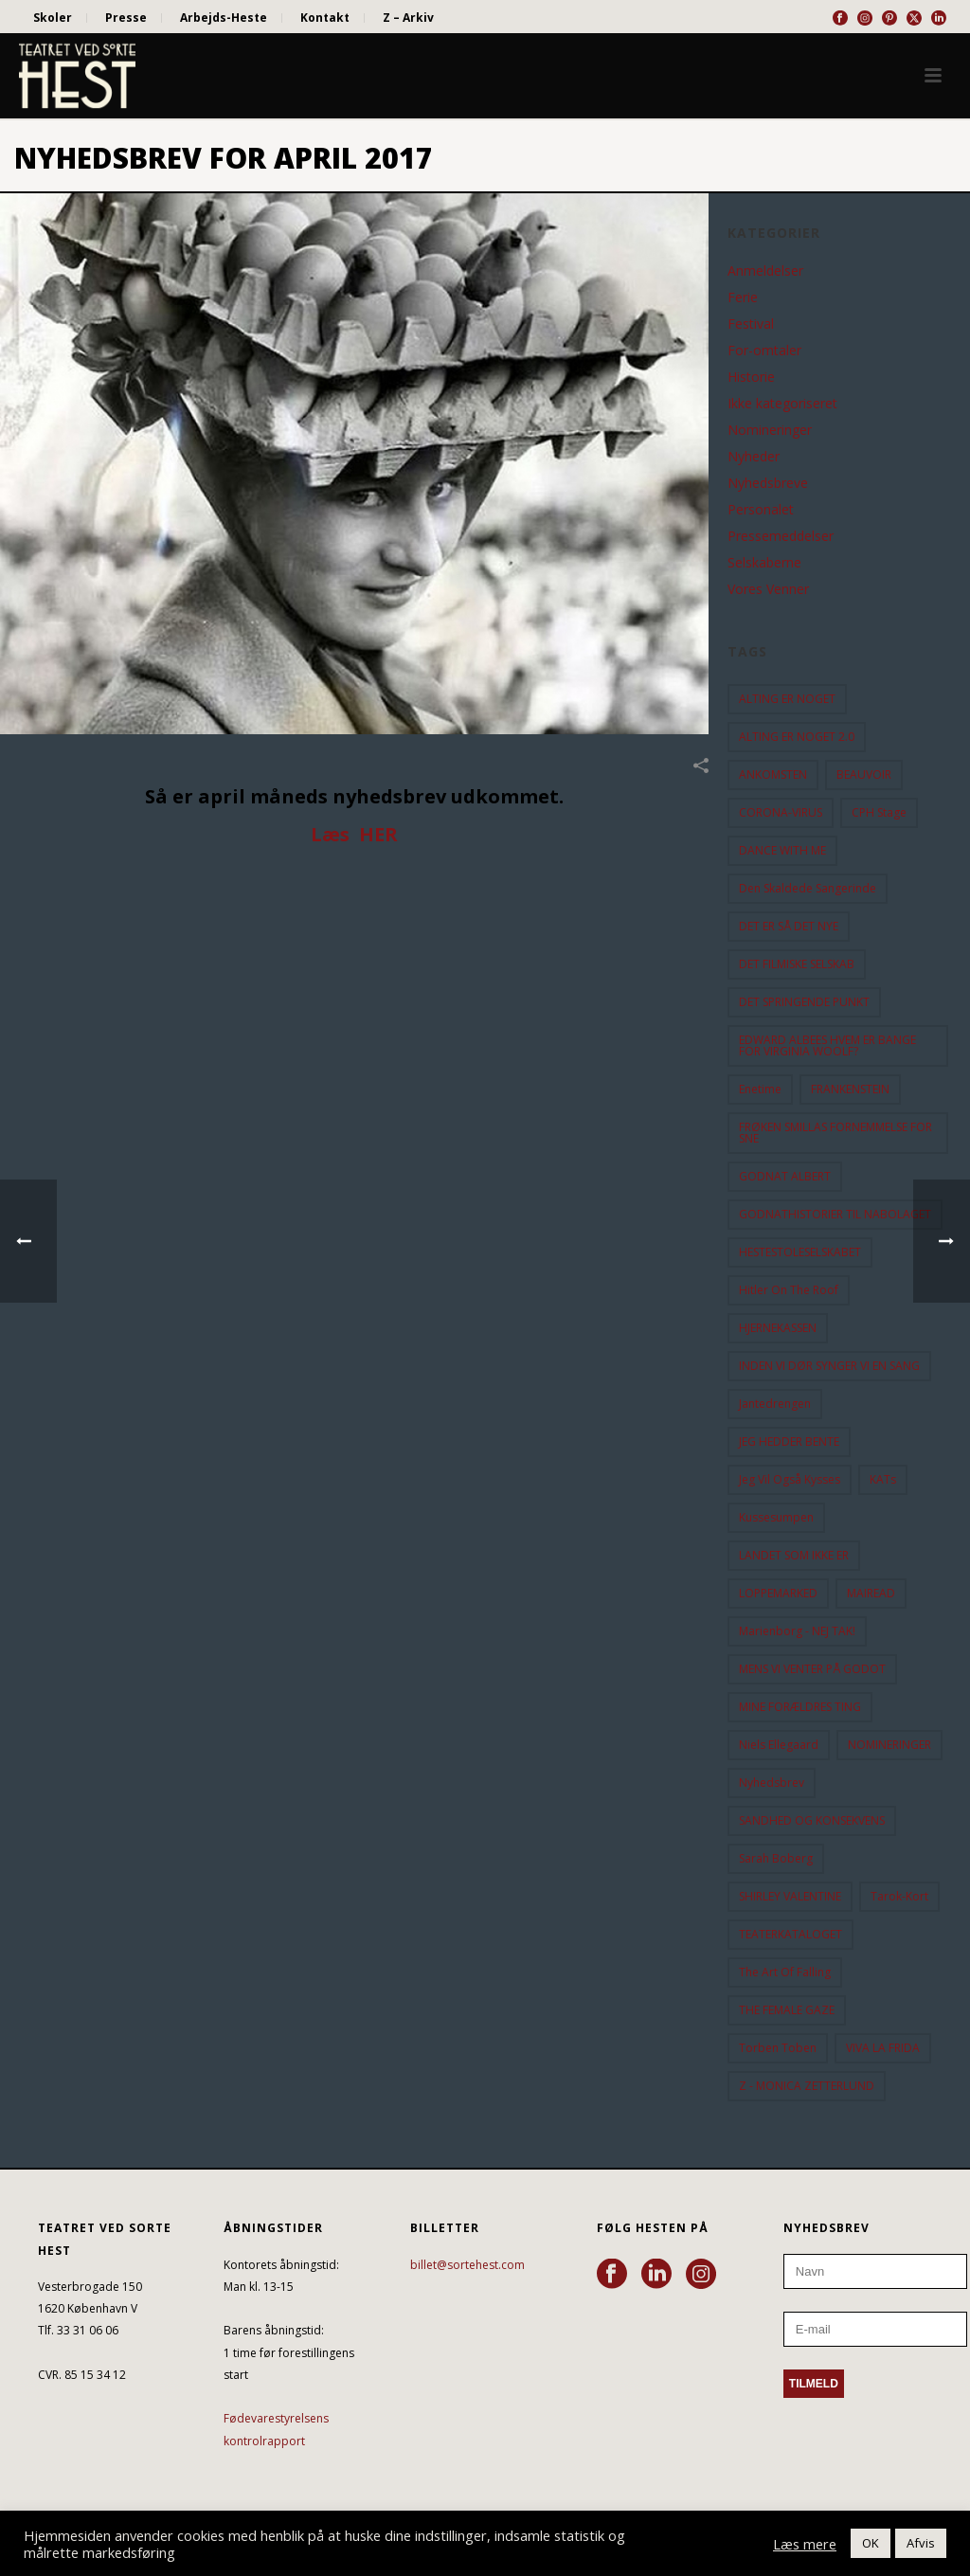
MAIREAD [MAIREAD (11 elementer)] (871, 1593)
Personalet (761, 509)
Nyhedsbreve (768, 483)
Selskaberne (764, 562)
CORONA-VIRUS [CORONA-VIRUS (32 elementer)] (780, 812)
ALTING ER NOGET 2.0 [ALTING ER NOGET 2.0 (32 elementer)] (796, 737)
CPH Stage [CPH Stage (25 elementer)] (879, 812)
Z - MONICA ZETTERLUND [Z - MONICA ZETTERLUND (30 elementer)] (806, 2086)
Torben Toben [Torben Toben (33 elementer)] (778, 2048)
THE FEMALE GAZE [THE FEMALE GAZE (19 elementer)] (787, 2010)
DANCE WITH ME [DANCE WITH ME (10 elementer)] (782, 850)
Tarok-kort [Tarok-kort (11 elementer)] (899, 1896)
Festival (751, 324)
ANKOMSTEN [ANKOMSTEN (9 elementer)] (773, 774)
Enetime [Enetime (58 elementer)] (760, 1089)
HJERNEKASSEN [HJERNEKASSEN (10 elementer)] (778, 1328)
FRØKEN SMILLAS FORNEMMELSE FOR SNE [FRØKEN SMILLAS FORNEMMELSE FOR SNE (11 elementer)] (835, 1132)
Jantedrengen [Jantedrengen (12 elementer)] (775, 1404)
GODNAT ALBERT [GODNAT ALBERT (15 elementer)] (785, 1176)
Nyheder (754, 456)
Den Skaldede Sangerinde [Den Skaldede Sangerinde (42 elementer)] (807, 888)
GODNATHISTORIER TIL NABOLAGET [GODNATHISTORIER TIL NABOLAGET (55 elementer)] (835, 1214)
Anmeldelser (765, 270)
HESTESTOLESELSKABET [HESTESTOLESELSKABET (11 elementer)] (800, 1252)
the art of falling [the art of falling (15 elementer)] (785, 1972)
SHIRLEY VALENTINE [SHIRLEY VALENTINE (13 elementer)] (790, 1896)
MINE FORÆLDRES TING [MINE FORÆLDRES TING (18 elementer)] (800, 1707)
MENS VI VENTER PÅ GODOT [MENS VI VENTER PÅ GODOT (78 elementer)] (812, 1669)
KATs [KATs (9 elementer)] (883, 1479)
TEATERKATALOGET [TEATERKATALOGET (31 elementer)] (790, 1934)
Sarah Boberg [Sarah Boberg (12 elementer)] (776, 1858)
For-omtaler (764, 350)
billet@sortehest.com (467, 2265)
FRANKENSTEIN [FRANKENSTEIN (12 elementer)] (850, 1089)
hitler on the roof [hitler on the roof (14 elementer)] (788, 1290)
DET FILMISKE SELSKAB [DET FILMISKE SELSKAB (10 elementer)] (796, 964)
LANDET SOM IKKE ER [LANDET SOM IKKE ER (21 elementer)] (794, 1555)
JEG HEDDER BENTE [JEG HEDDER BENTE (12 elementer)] (789, 1441)
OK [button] (870, 2542)
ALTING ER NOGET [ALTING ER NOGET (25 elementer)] (787, 699)
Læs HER (354, 834)
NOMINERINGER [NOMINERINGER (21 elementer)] (889, 1745)
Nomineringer (770, 430)
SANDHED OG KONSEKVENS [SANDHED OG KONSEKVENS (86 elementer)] (812, 1820)
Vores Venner (768, 589)
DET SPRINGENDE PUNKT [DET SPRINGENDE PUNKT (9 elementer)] (804, 1002)
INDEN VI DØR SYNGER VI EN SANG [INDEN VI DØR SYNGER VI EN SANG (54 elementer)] (829, 1366)
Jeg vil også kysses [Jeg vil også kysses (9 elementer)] (789, 1479)
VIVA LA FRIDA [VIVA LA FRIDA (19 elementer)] (883, 2048)
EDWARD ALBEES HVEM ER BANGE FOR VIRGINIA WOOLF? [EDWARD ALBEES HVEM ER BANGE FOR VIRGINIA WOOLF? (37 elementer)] (827, 1045)
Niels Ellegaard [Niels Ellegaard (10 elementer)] (778, 1745)
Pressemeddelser (781, 536)
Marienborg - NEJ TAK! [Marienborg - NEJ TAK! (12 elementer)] (797, 1631)
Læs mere (804, 2543)
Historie (751, 377)
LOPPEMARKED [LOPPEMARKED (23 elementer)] (778, 1593)
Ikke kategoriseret (782, 403)
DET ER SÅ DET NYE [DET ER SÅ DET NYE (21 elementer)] (788, 926)
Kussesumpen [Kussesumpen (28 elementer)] (776, 1517)
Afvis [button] (921, 2542)
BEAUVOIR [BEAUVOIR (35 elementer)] (863, 774)
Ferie (743, 297)
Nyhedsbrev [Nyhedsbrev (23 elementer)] (771, 1782)
